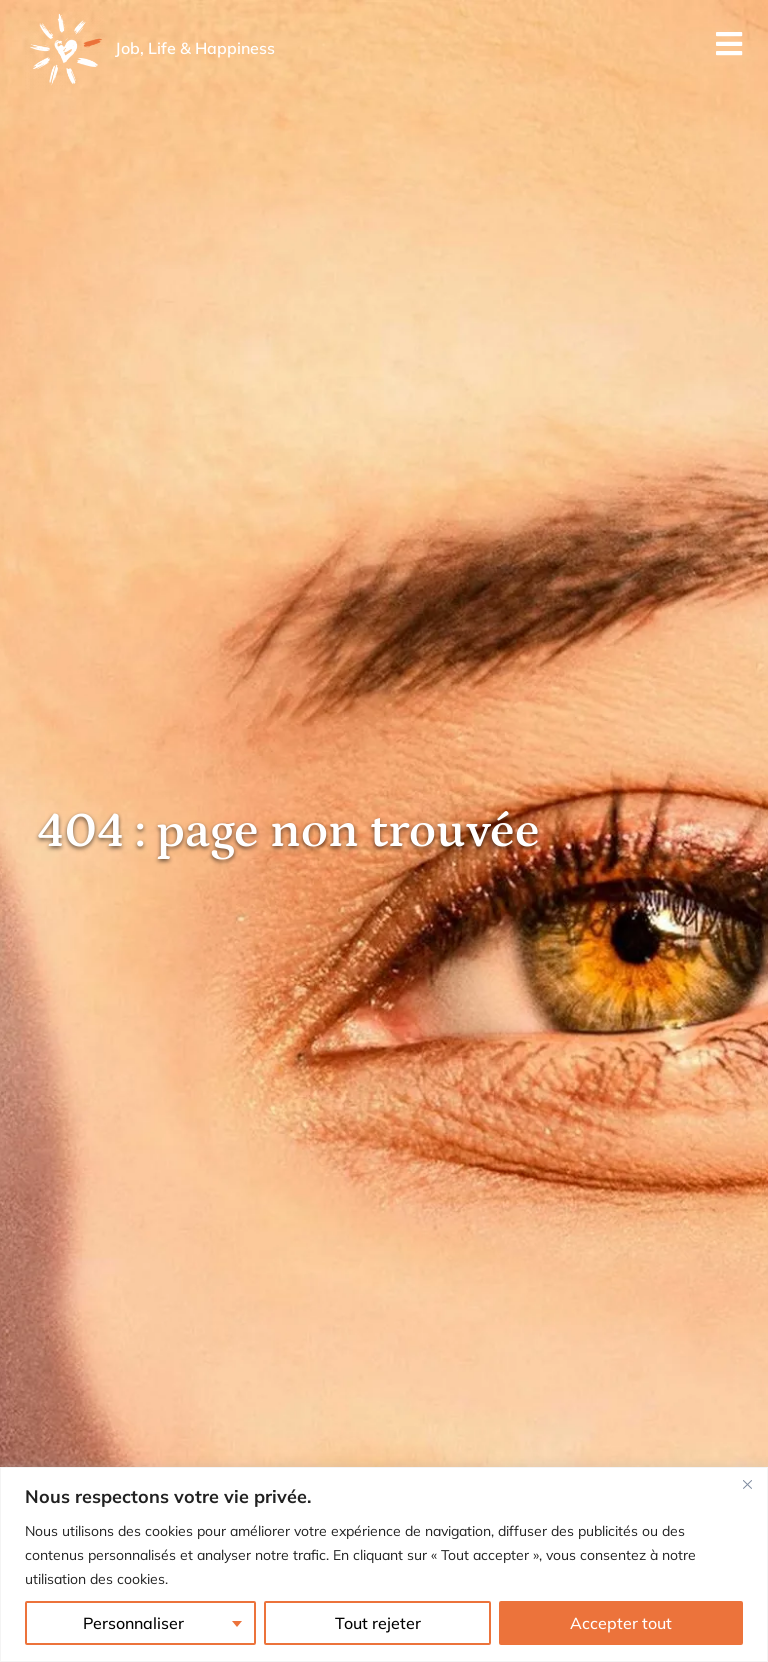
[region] (384, 1564)
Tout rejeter (378, 1623)
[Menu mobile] (729, 49)
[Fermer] (747, 1484)
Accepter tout (621, 1623)
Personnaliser (133, 1623)
